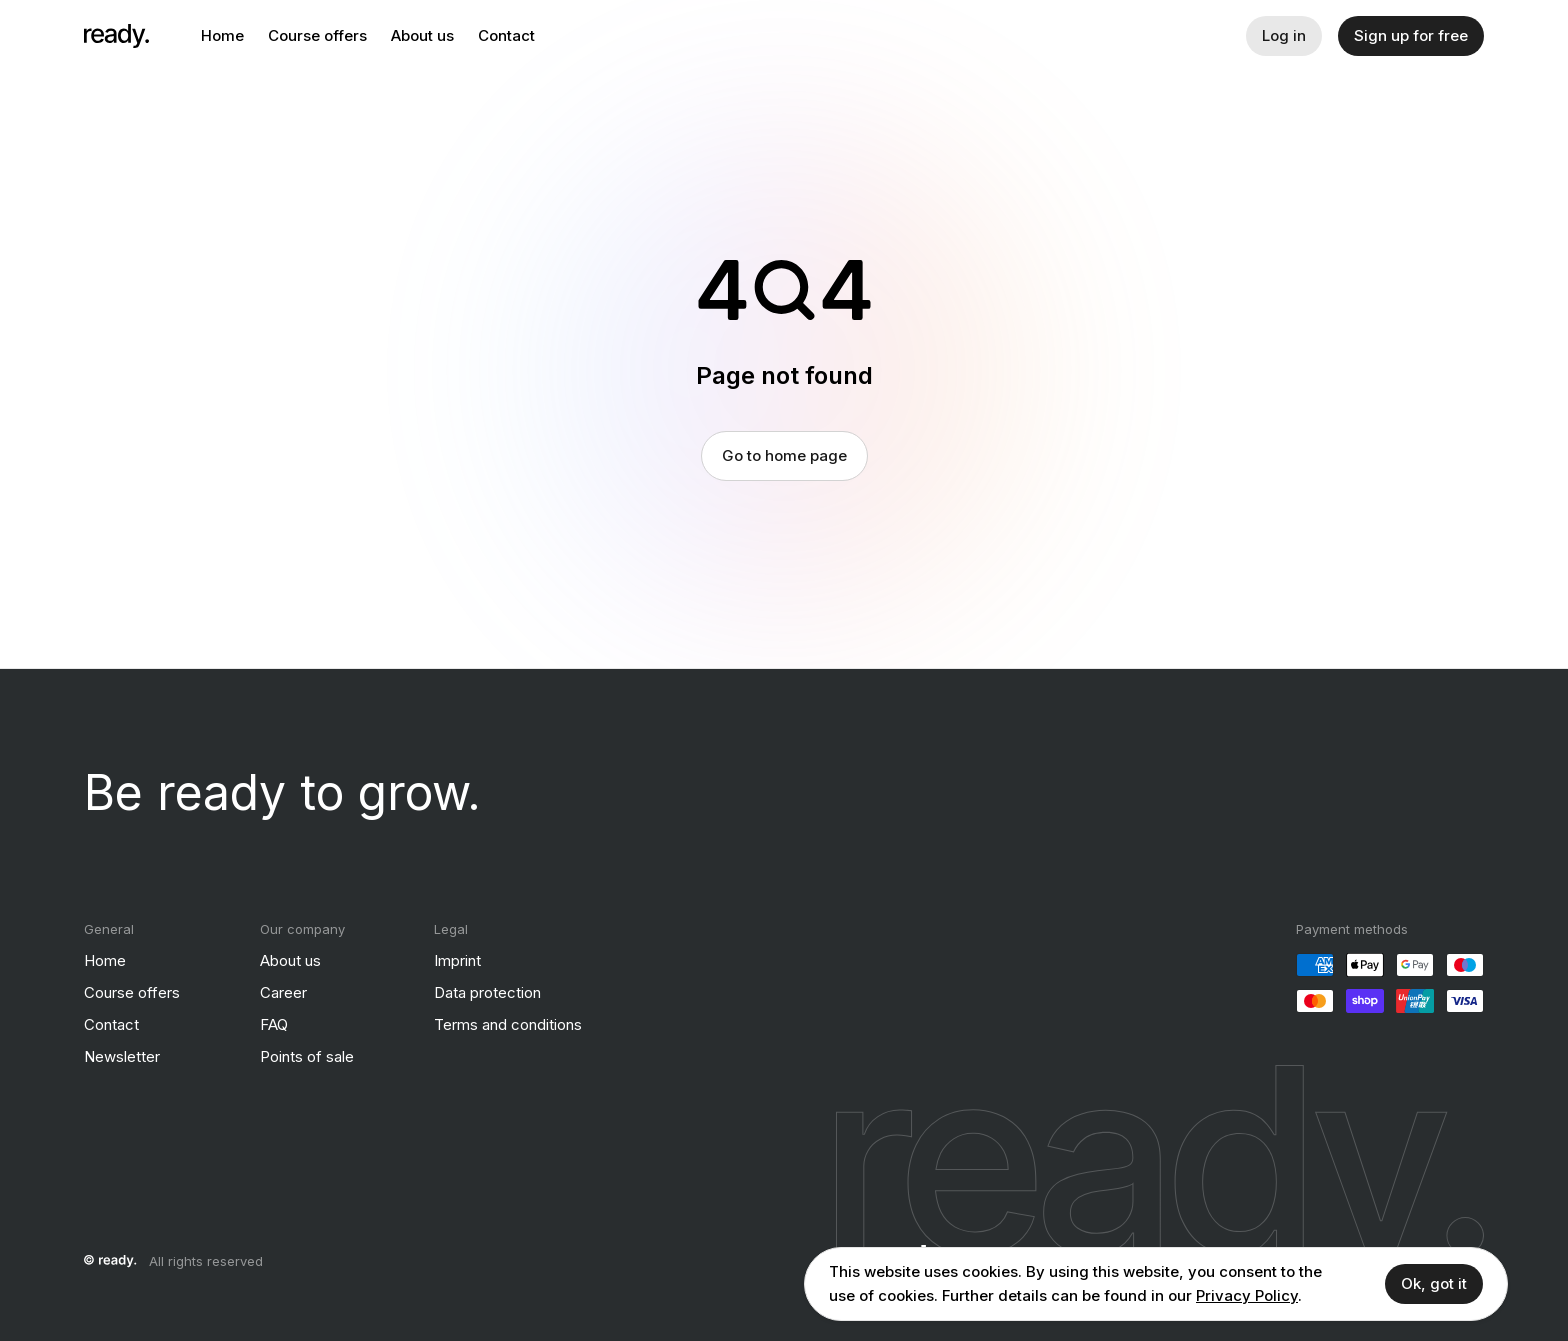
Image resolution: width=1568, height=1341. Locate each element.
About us (422, 35)
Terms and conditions (508, 1024)
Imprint (457, 960)
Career (283, 992)
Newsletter (122, 1056)
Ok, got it (1434, 1283)
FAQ (274, 1024)
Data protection (487, 992)
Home (222, 35)
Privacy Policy (1247, 1295)
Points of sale (307, 1056)
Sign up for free (1411, 35)
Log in (1284, 35)
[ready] (116, 36)
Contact (506, 35)
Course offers (317, 35)
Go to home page (784, 455)
